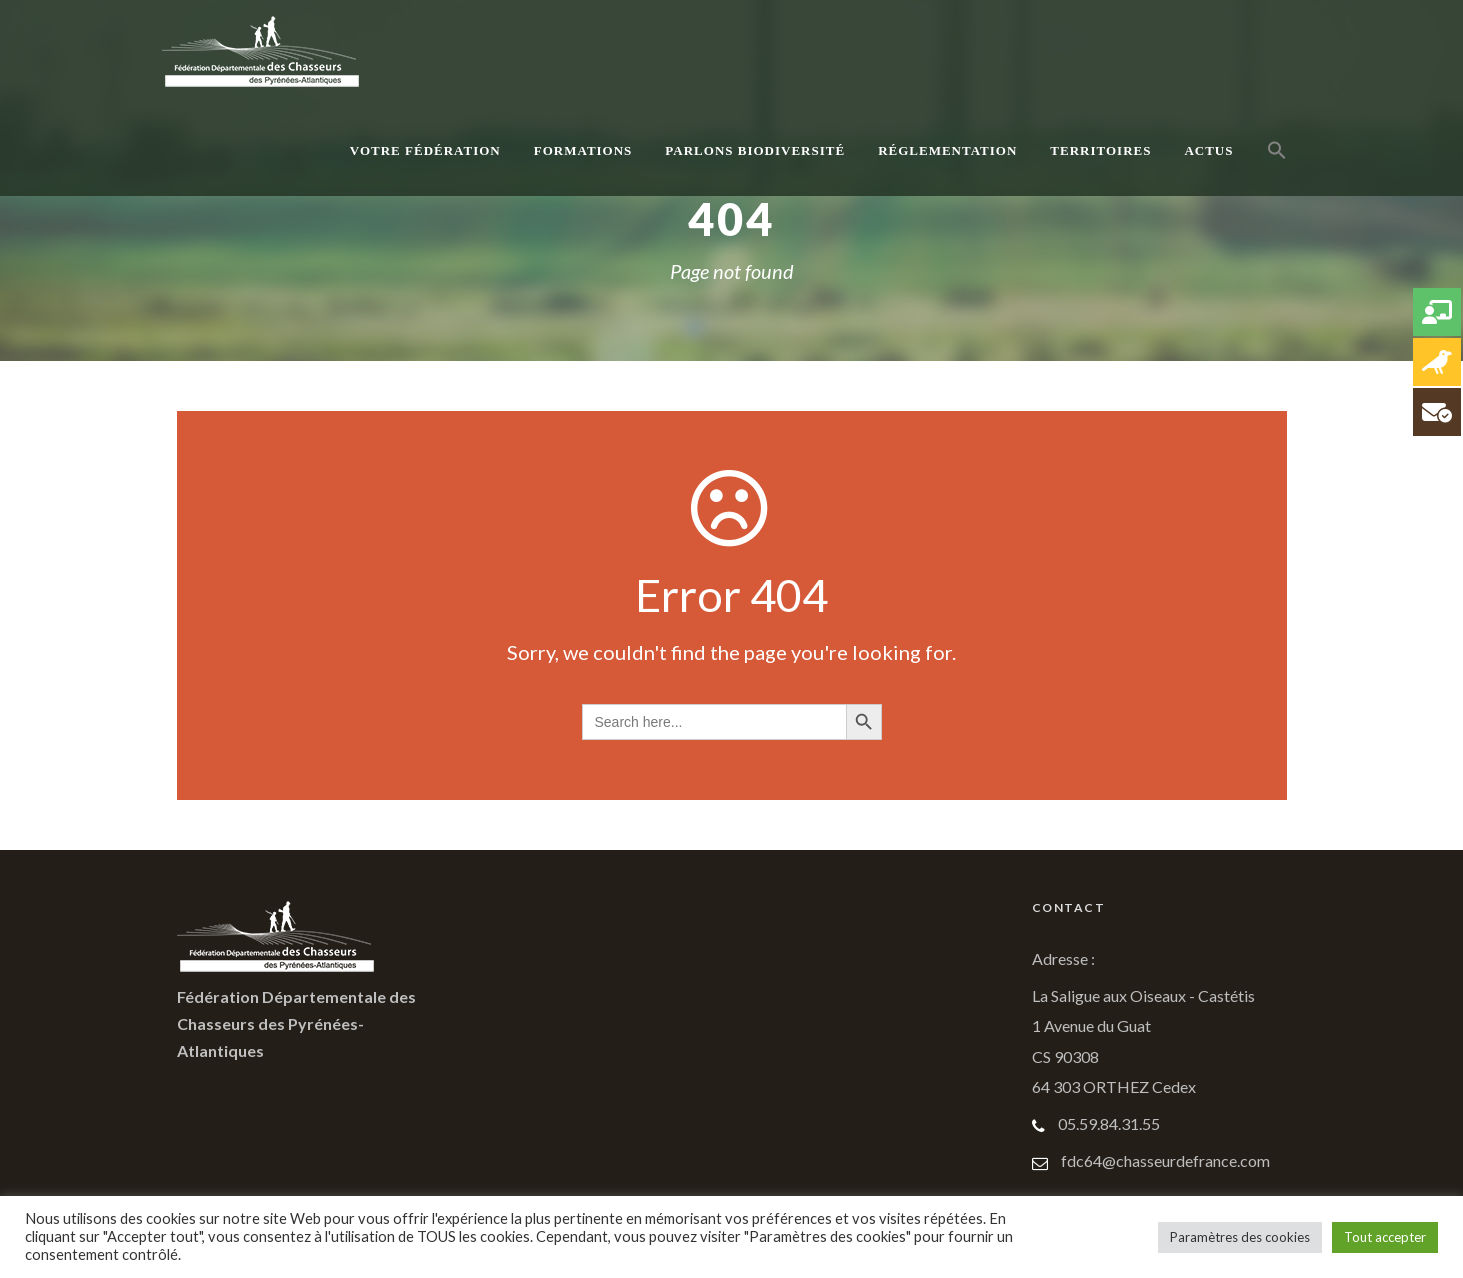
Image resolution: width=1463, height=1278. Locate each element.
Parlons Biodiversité (755, 150)
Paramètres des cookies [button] (1240, 1237)
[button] (1277, 172)
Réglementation (947, 150)
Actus (1208, 150)
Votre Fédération (425, 150)
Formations (583, 150)
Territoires (1100, 150)
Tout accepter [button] (1385, 1237)
